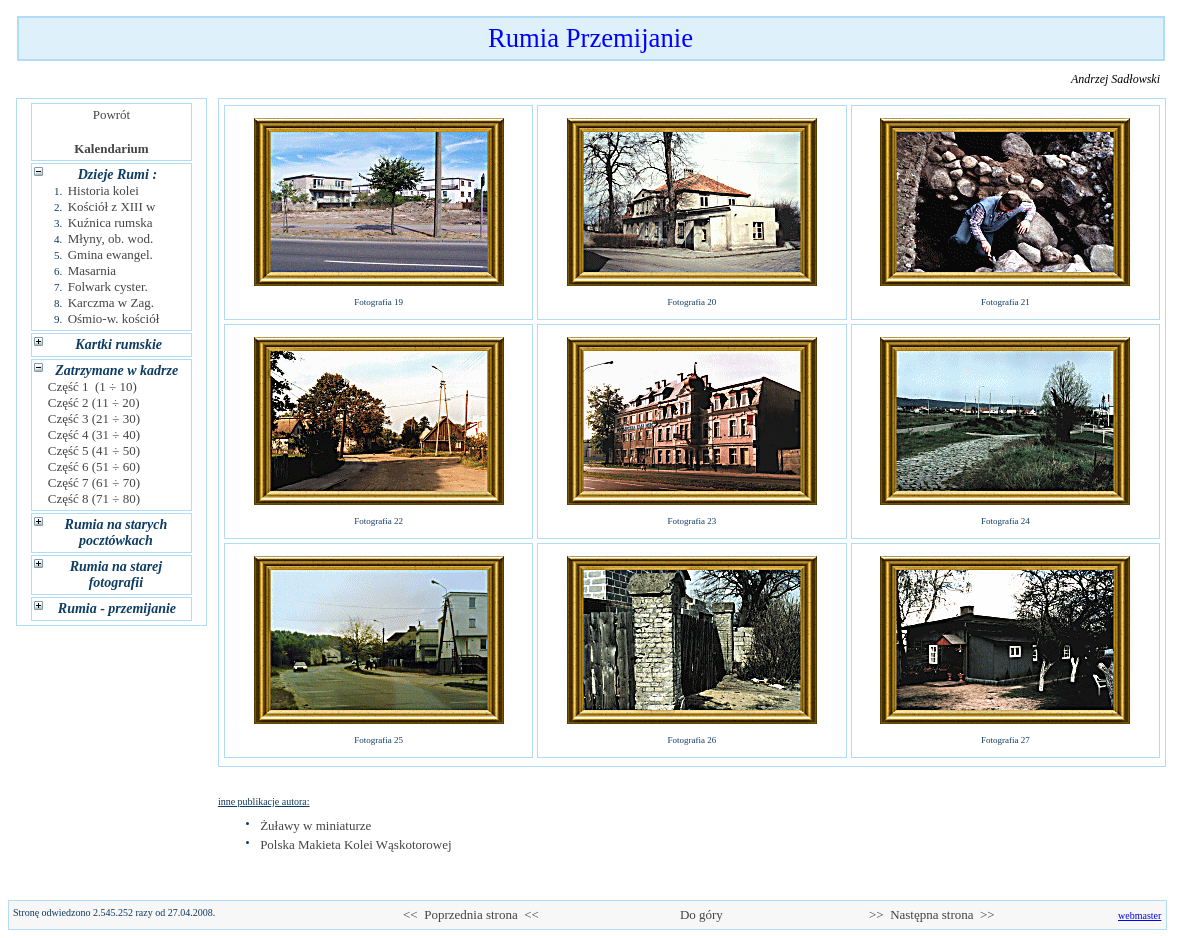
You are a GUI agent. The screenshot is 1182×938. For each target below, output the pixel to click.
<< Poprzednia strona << (471, 914)
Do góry (701, 914)
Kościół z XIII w (112, 206)
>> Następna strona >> (932, 914)
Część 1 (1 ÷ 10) (93, 386)
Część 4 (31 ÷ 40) (94, 434)
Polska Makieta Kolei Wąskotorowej (355, 844)
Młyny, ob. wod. (110, 238)
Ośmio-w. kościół (114, 318)
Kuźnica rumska (110, 222)
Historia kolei (103, 190)
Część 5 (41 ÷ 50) (94, 450)
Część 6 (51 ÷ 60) (94, 466)
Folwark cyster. (108, 286)
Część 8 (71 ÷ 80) (94, 498)
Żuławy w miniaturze (315, 825)
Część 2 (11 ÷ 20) (94, 402)
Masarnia (92, 270)
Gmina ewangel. (110, 254)
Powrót (111, 114)
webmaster (1139, 915)
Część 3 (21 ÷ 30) (94, 418)
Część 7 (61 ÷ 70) (94, 482)
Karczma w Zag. (111, 302)
